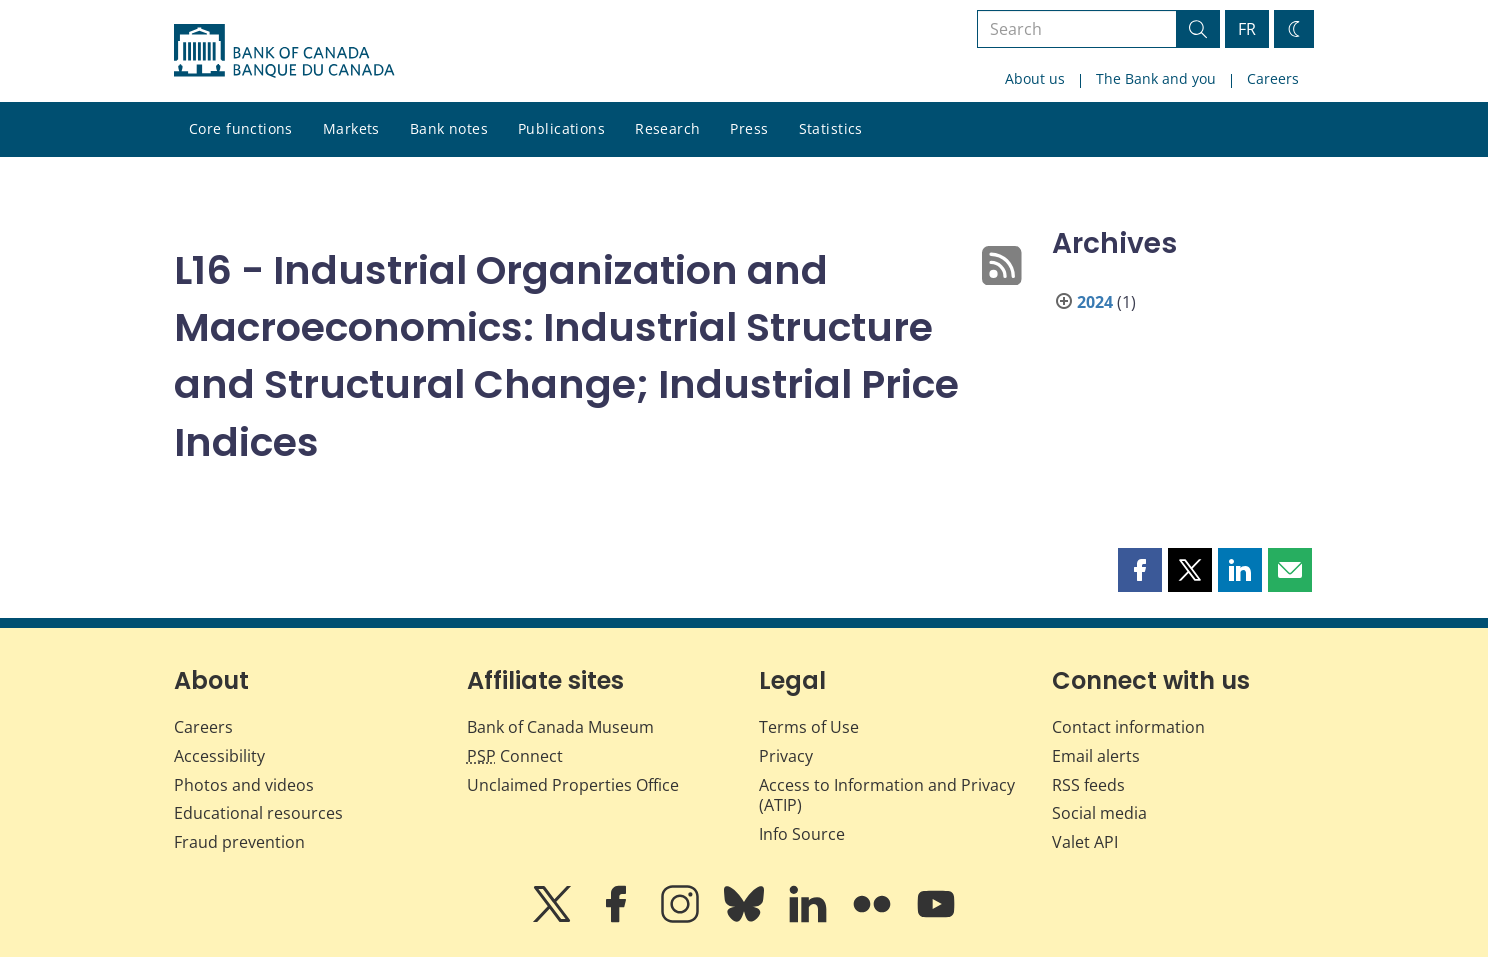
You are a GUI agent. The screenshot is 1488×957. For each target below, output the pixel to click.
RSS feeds (1088, 785)
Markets (351, 128)
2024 (1095, 302)
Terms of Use (809, 727)
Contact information (1128, 727)
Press (749, 128)
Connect (515, 756)
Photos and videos (244, 785)
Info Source (802, 834)
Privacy (786, 756)
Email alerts (1096, 756)
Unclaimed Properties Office (573, 785)
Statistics (831, 128)
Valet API (1085, 842)
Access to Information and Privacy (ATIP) (887, 795)
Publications (561, 128)
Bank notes (449, 128)
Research (667, 128)
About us (1035, 78)
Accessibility (219, 756)
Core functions (241, 128)
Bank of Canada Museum (560, 727)
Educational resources (258, 813)
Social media (1099, 813)
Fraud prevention (239, 842)
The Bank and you (1156, 78)
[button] (1140, 570)
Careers (1273, 78)
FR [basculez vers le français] (1247, 29)
